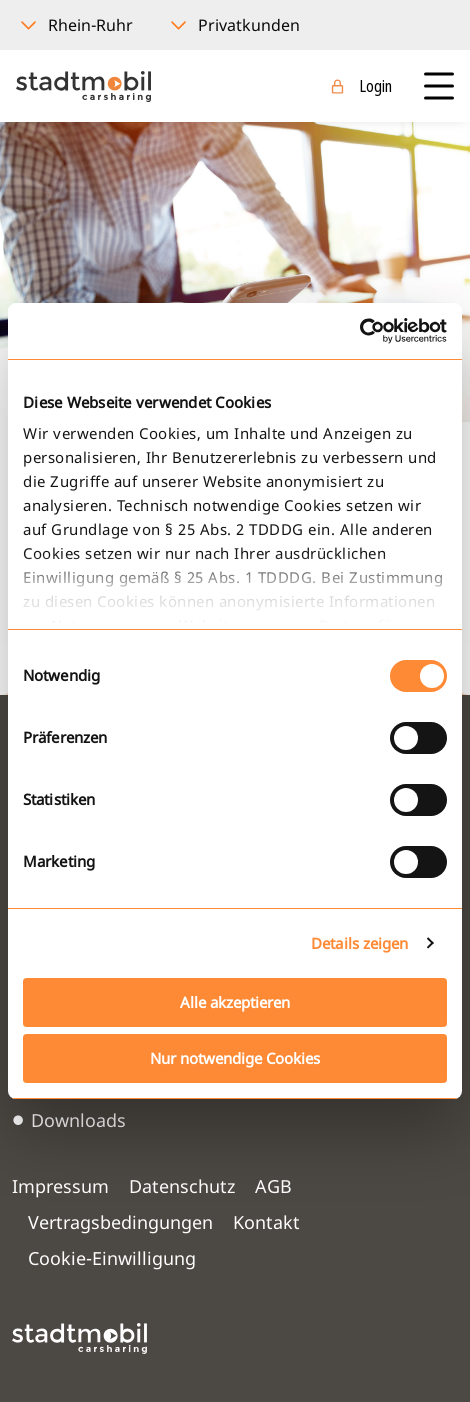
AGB (273, 1186)
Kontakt (266, 1222)
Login (375, 86)
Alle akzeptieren (235, 1002)
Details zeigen (359, 943)
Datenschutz (182, 1186)
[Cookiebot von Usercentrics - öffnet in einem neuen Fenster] (359, 331)
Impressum (60, 1186)
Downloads (78, 1120)
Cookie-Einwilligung (112, 1258)
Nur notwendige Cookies (235, 1058)
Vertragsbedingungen (120, 1222)
